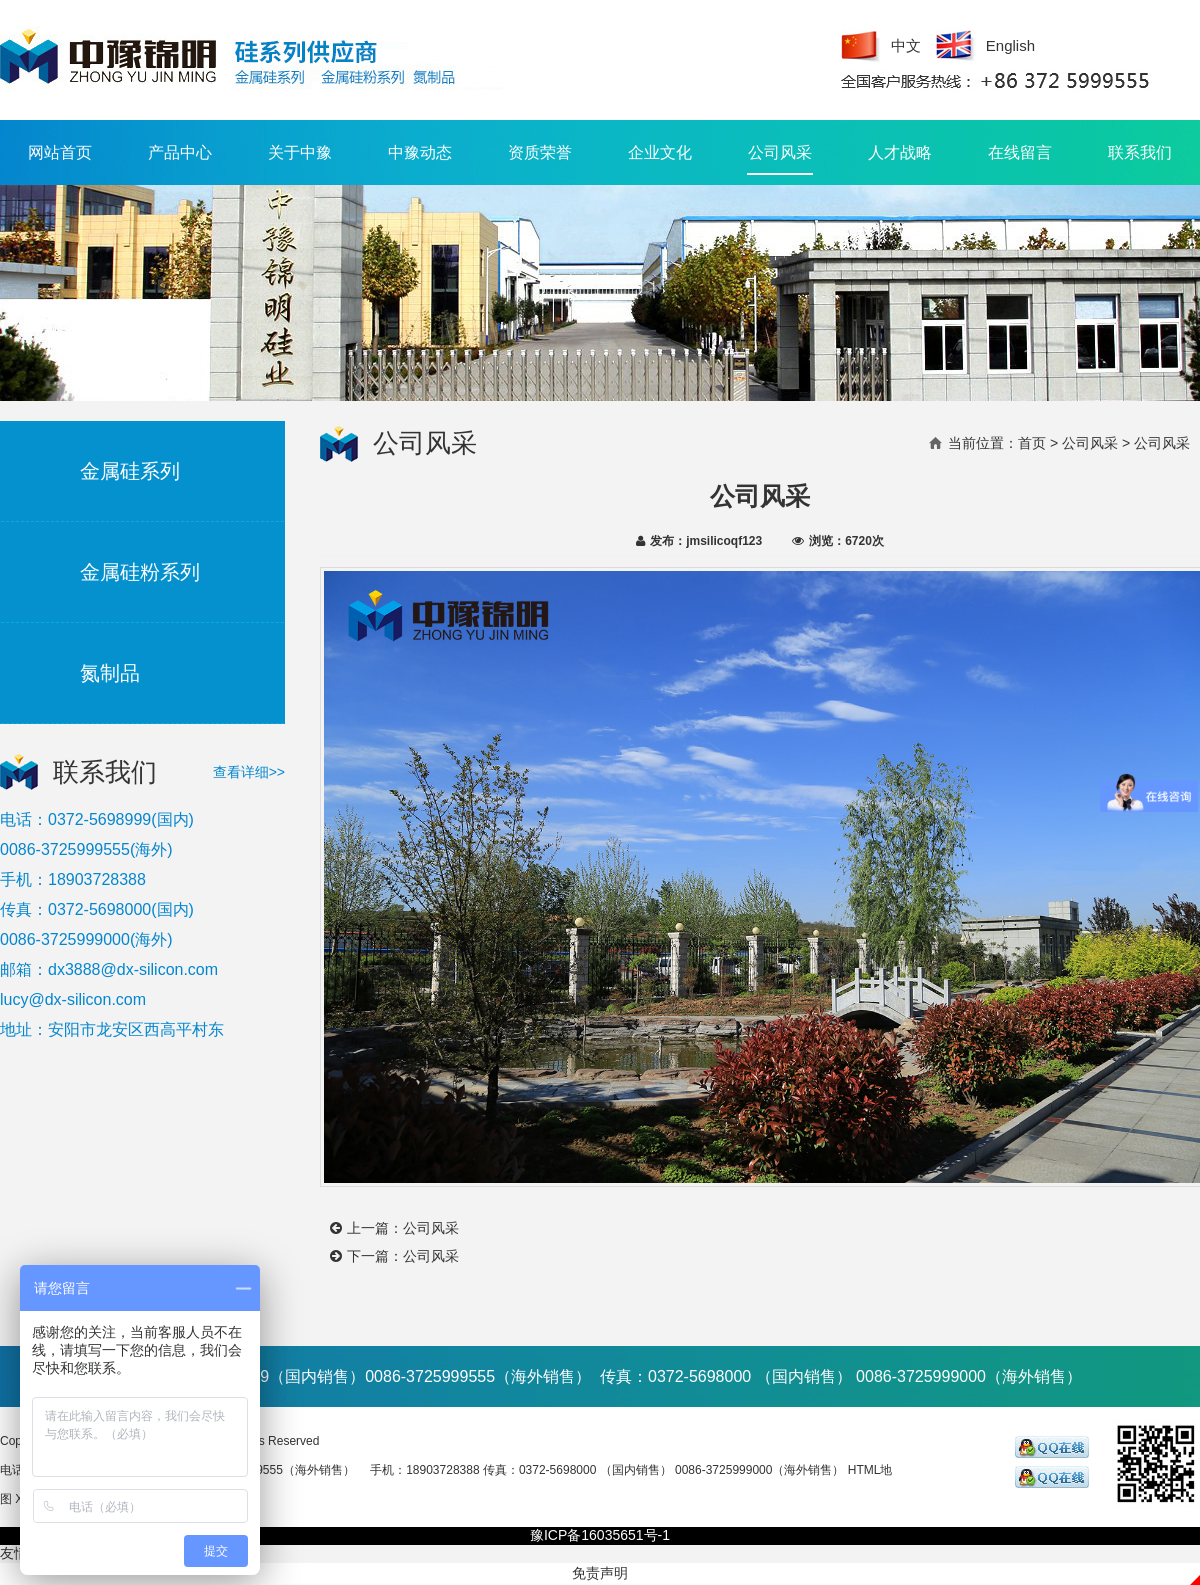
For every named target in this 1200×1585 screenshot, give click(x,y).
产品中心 (180, 152)
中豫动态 (420, 152)
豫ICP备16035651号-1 (600, 1535)
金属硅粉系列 (140, 572)
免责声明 (600, 1573)
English (1010, 45)
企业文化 (660, 152)
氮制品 (110, 673)
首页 (1032, 443)
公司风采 (780, 159)
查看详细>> (249, 772)
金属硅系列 (130, 471)
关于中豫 (300, 152)
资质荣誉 (540, 152)
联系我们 (1140, 152)
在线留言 (1020, 152)
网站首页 (60, 152)
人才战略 (900, 152)
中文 (906, 45)
